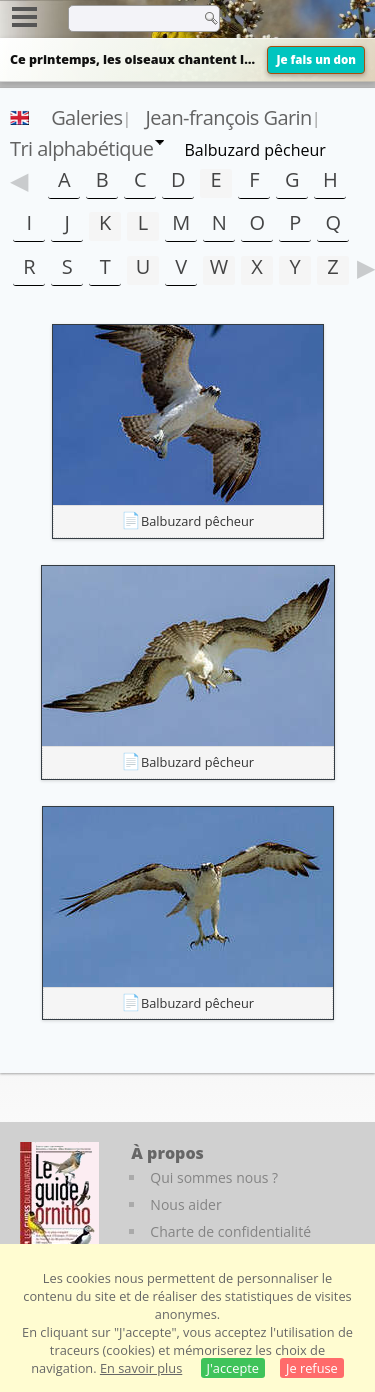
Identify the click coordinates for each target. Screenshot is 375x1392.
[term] (129, 18)
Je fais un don (316, 59)
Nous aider (185, 1204)
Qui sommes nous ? (214, 1177)
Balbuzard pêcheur (197, 521)
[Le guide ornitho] (59, 1197)
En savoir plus (141, 1368)
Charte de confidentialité (230, 1231)
